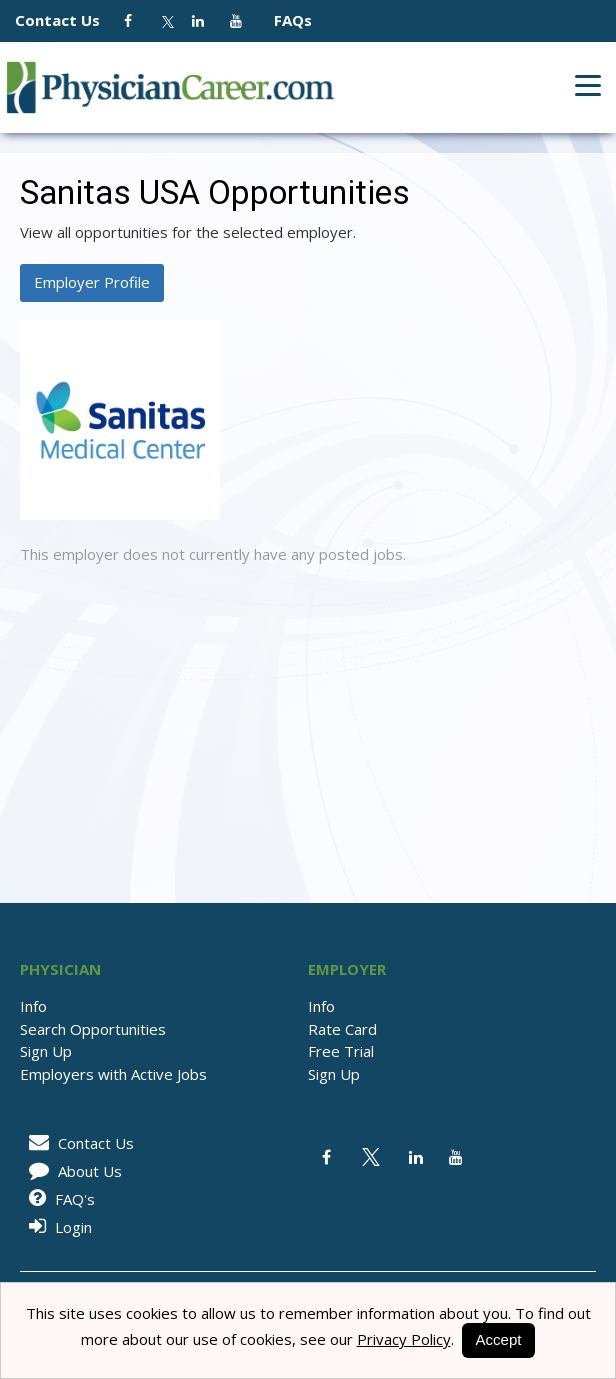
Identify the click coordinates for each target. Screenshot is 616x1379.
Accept (499, 1339)
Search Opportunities (93, 1029)
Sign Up (46, 1051)
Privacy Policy (404, 1339)
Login (57, 1227)
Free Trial (341, 1051)
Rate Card (342, 1029)
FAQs (285, 20)
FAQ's (58, 1199)
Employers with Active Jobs (113, 1074)
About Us (72, 1171)
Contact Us (67, 20)
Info (33, 1006)
